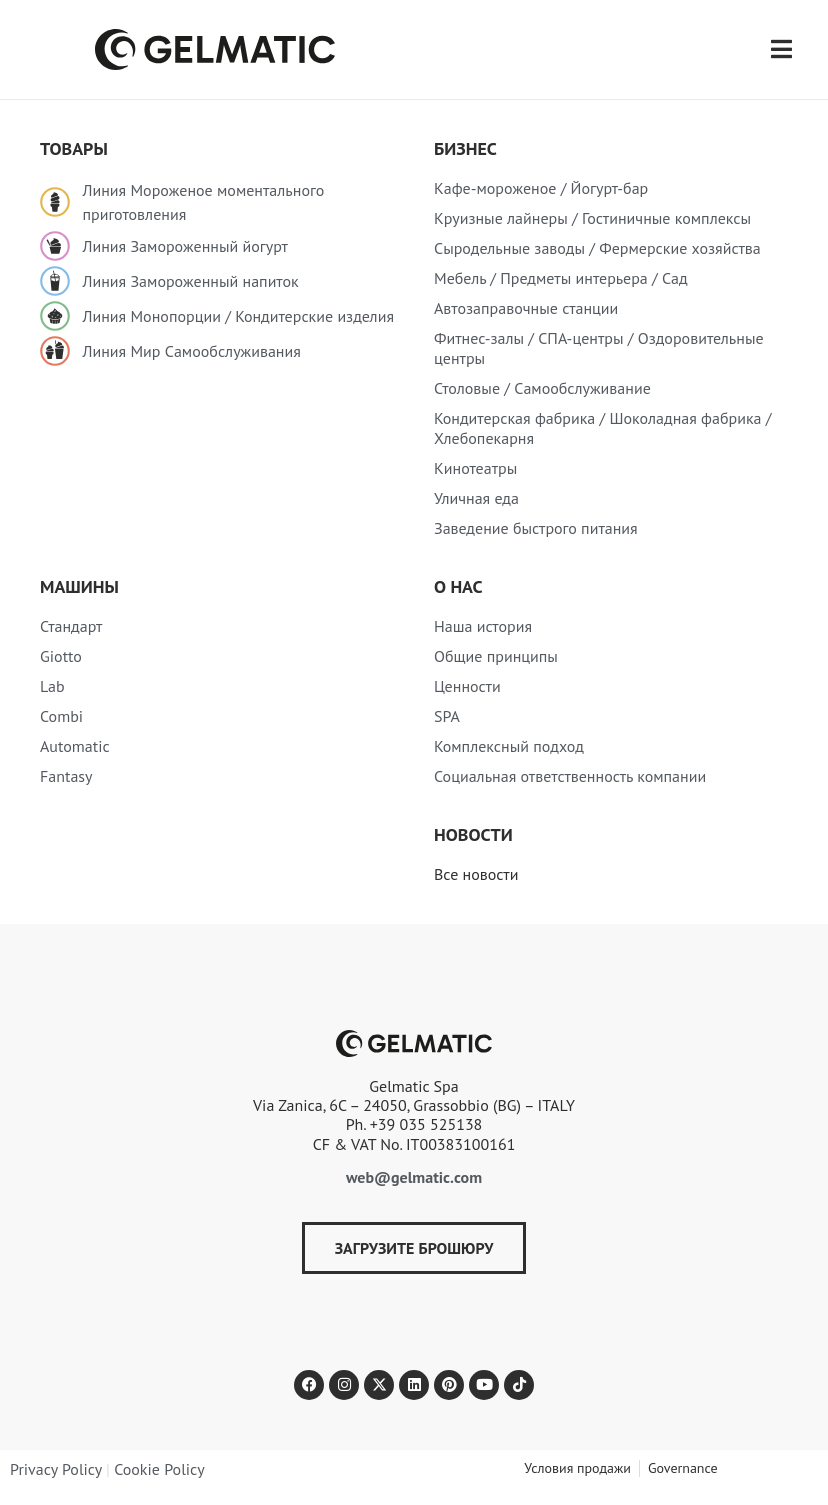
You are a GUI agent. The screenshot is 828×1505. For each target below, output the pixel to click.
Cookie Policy (159, 1469)
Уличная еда (476, 498)
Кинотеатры (475, 468)
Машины (79, 586)
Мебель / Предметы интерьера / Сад (561, 278)
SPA (447, 716)
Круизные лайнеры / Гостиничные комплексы (592, 218)
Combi (61, 716)
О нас (458, 586)
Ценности (467, 686)
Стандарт (71, 626)
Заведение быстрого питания (536, 528)
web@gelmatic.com (414, 1177)
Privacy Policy (56, 1469)
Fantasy (66, 776)
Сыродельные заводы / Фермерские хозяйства (597, 248)
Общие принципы (496, 656)
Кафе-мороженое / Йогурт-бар (541, 188)
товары (74, 148)
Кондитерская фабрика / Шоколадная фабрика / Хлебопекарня (602, 428)
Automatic (75, 746)
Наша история (483, 626)
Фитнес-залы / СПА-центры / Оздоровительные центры (599, 348)
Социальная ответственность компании (570, 776)
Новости (473, 834)
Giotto (61, 656)
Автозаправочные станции (526, 308)
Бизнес (465, 148)
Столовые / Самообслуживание (542, 388)
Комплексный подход (509, 746)
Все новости (476, 874)
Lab (52, 686)
